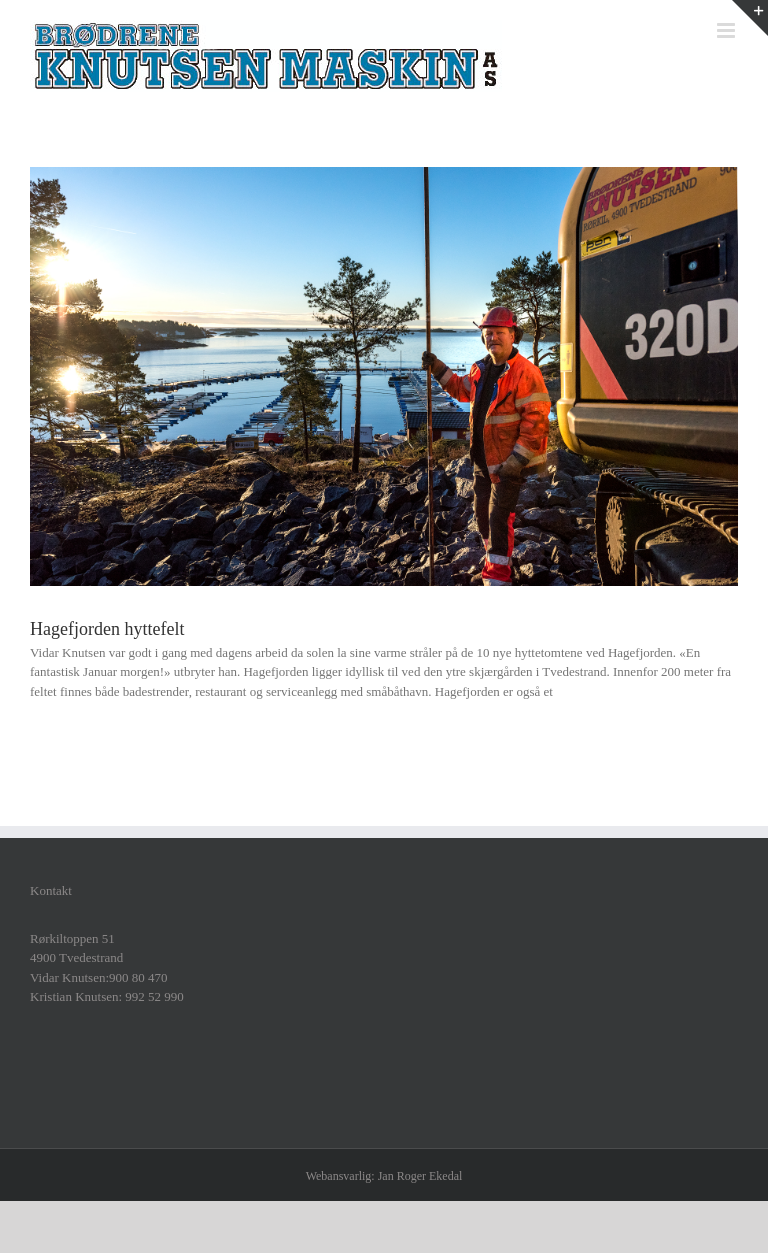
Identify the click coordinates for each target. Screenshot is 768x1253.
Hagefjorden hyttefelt (107, 629)
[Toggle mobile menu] (727, 30)
